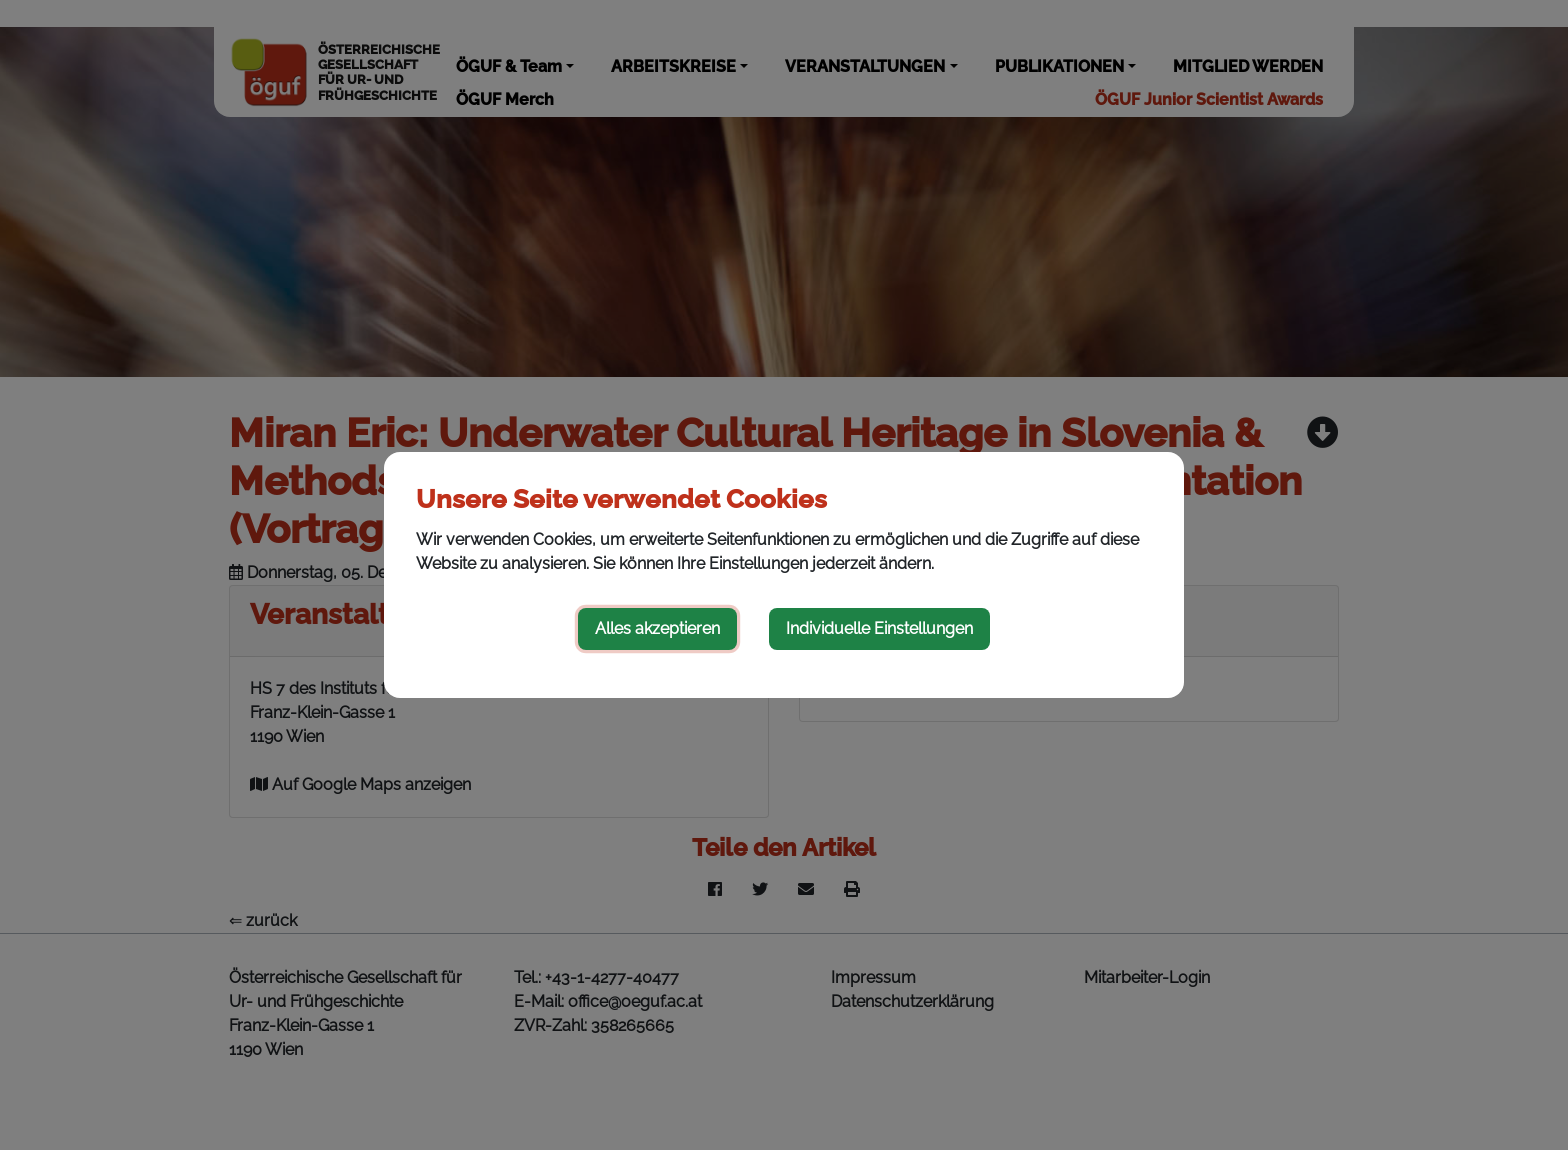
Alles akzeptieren (657, 628)
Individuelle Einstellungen (879, 628)
